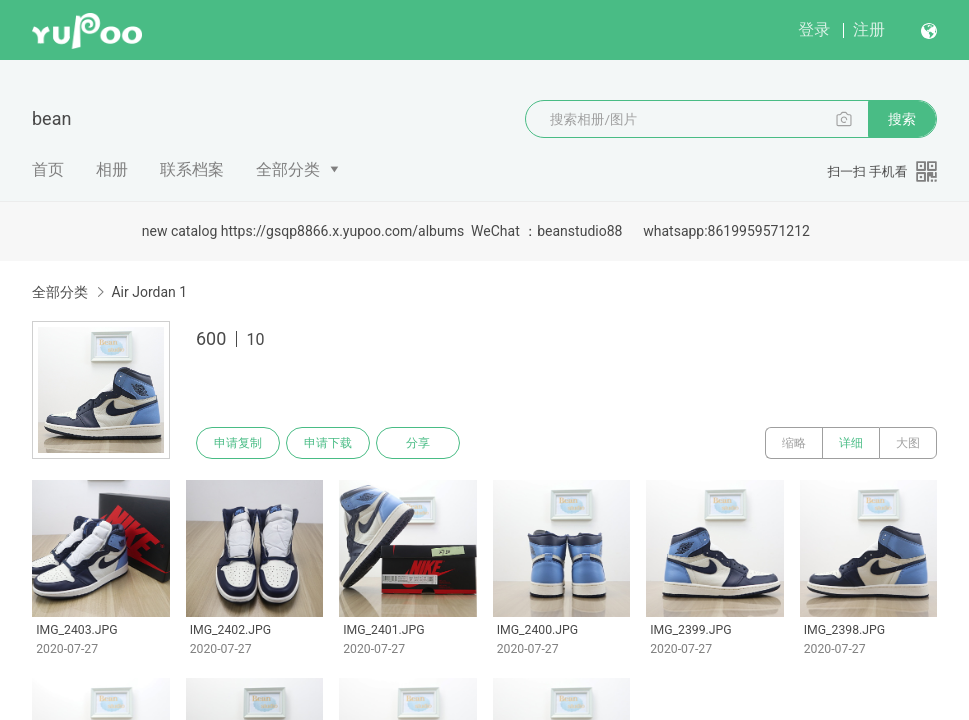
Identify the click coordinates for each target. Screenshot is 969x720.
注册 (869, 29)
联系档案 (192, 169)
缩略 (794, 443)
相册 (112, 169)
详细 (851, 443)
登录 (814, 29)
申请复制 (238, 443)
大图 (908, 443)
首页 (48, 169)
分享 (418, 443)
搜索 (902, 119)
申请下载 (328, 443)
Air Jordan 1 (149, 292)
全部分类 (288, 169)
